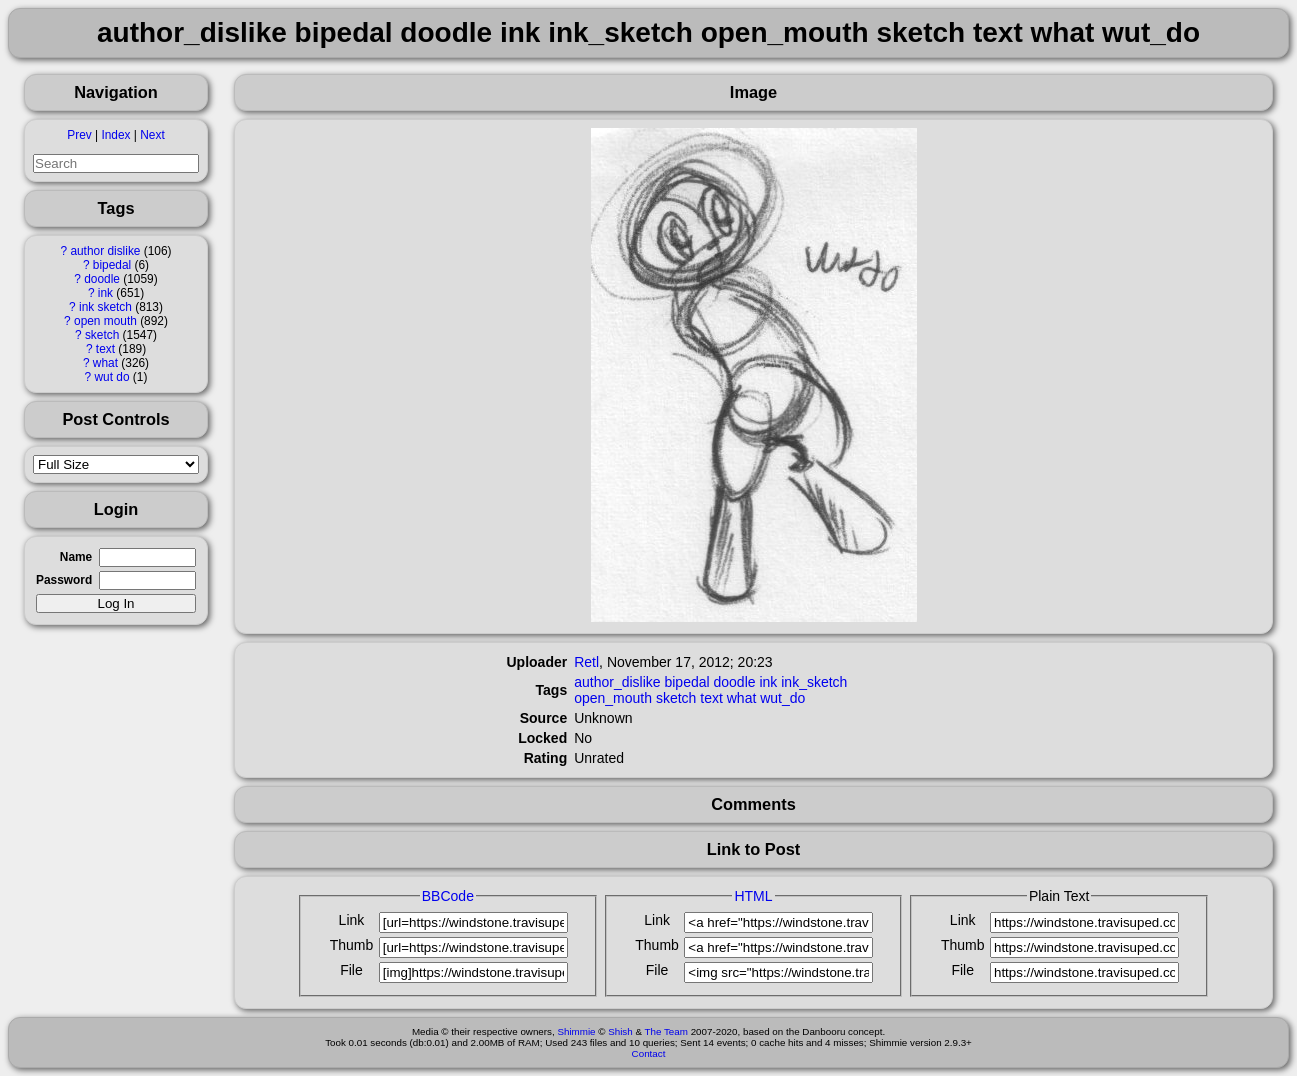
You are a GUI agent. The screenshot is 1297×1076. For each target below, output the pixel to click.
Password (64, 580)
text (105, 349)
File (351, 970)
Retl (586, 662)
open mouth (105, 321)
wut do (112, 377)
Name (76, 557)
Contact (649, 1053)
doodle (102, 279)
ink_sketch (814, 682)
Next (152, 135)
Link (352, 920)
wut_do (782, 698)
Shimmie (576, 1031)
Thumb (352, 945)
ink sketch (105, 307)
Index (115, 135)
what (105, 363)
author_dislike (617, 682)
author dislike (105, 251)
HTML (753, 896)
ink (105, 293)
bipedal (112, 265)
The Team (666, 1031)
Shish (620, 1031)
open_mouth (613, 698)
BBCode (448, 896)
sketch (102, 335)
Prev (79, 135)
